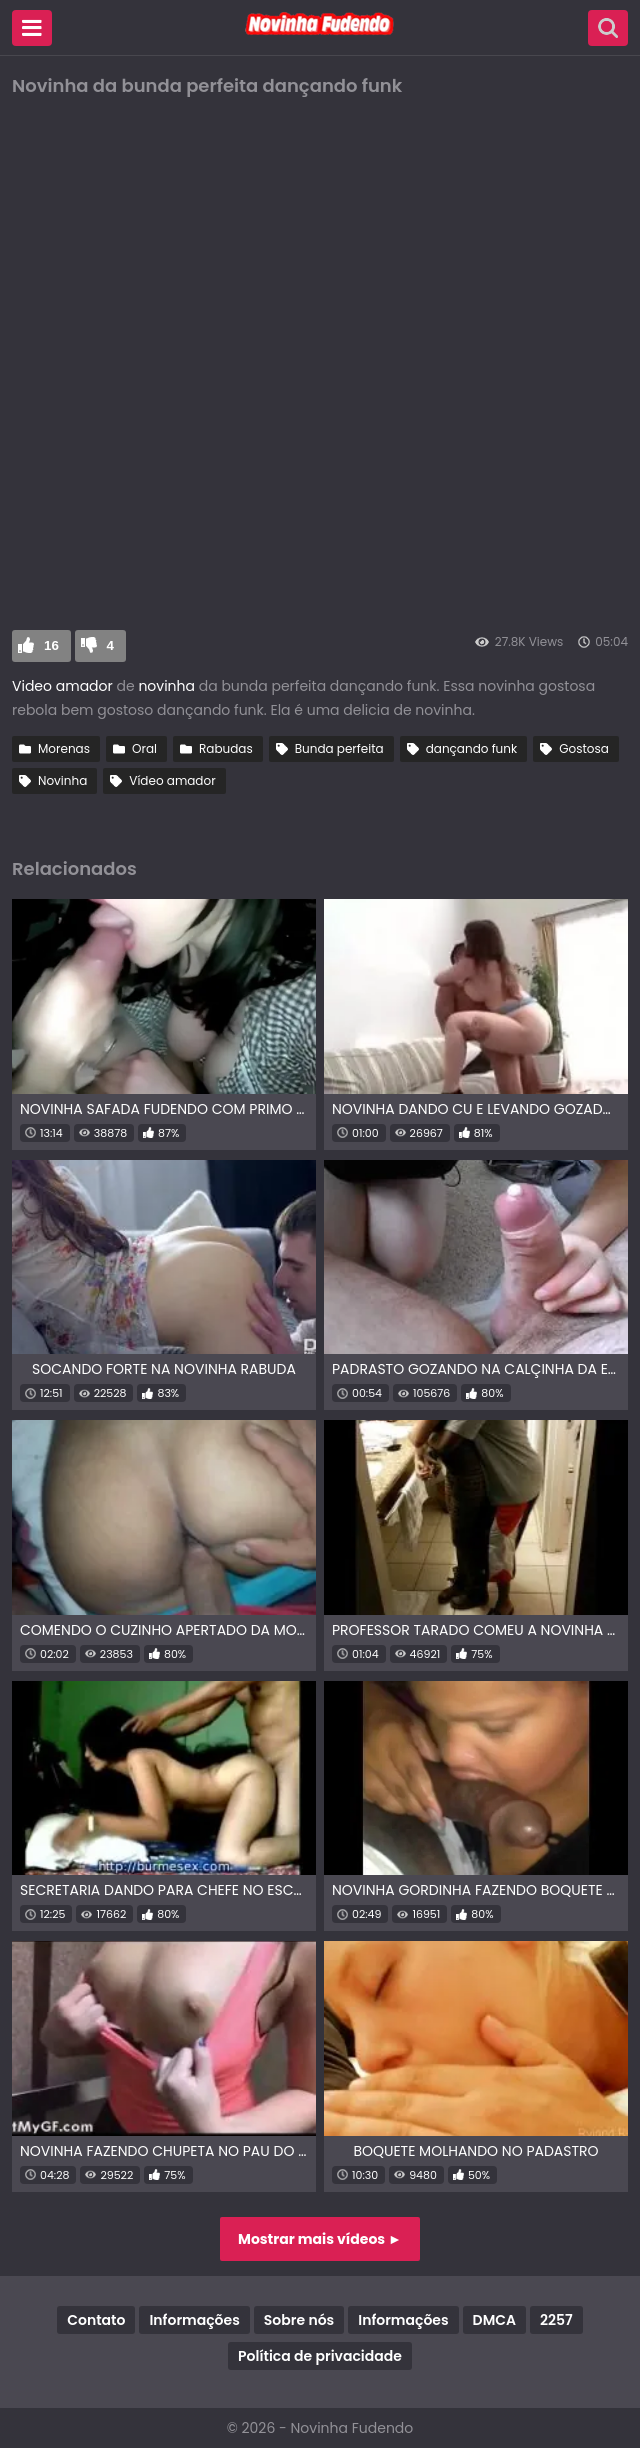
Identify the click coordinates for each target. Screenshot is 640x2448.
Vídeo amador (172, 780)
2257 (556, 2320)
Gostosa (584, 748)
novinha (166, 686)
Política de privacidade (320, 2356)
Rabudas (226, 748)
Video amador (62, 686)
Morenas (64, 748)
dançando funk (471, 748)
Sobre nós (299, 2320)
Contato (96, 2320)
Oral (144, 748)
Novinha (62, 780)
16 (51, 645)
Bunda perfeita (339, 748)
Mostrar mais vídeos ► (320, 2239)
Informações (194, 2320)
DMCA (494, 2320)
